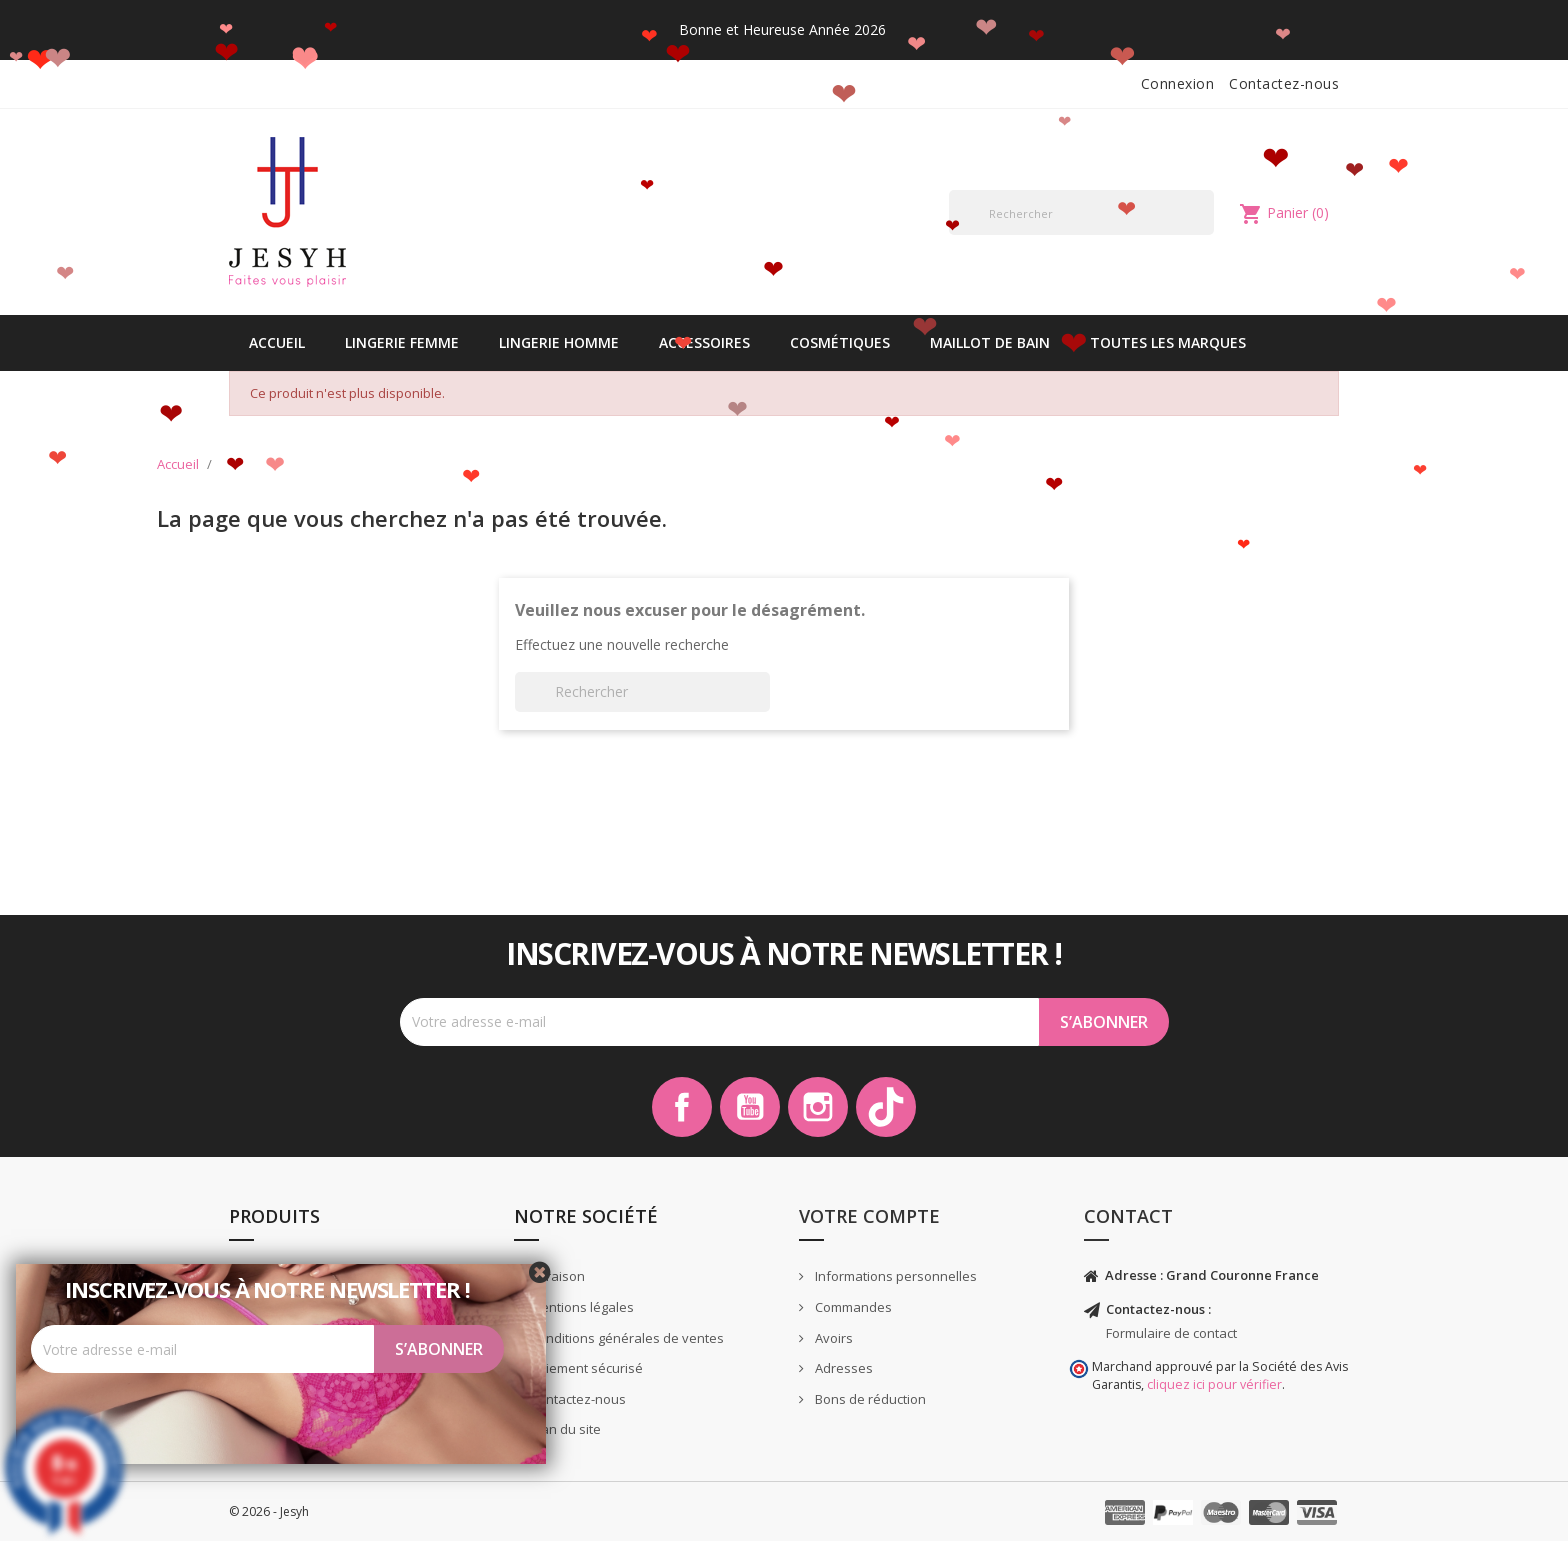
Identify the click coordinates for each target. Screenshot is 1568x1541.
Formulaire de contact (1171, 1333)
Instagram (818, 1107)
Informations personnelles (894, 1276)
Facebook (682, 1107)
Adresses (842, 1368)
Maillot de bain (990, 342)
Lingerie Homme (559, 342)
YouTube (750, 1107)
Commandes (852, 1307)
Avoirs (832, 1338)
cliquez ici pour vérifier (1214, 1384)
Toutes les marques (1168, 342)
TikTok (886, 1107)
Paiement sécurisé (585, 1368)
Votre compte (869, 1216)
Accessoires (704, 342)
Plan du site (564, 1429)
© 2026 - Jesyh (269, 1511)
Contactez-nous (1284, 83)
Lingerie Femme (402, 342)
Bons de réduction (869, 1399)
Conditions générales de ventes (625, 1338)
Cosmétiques (840, 342)
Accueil (277, 342)
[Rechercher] (1081, 212)
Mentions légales (580, 1307)
